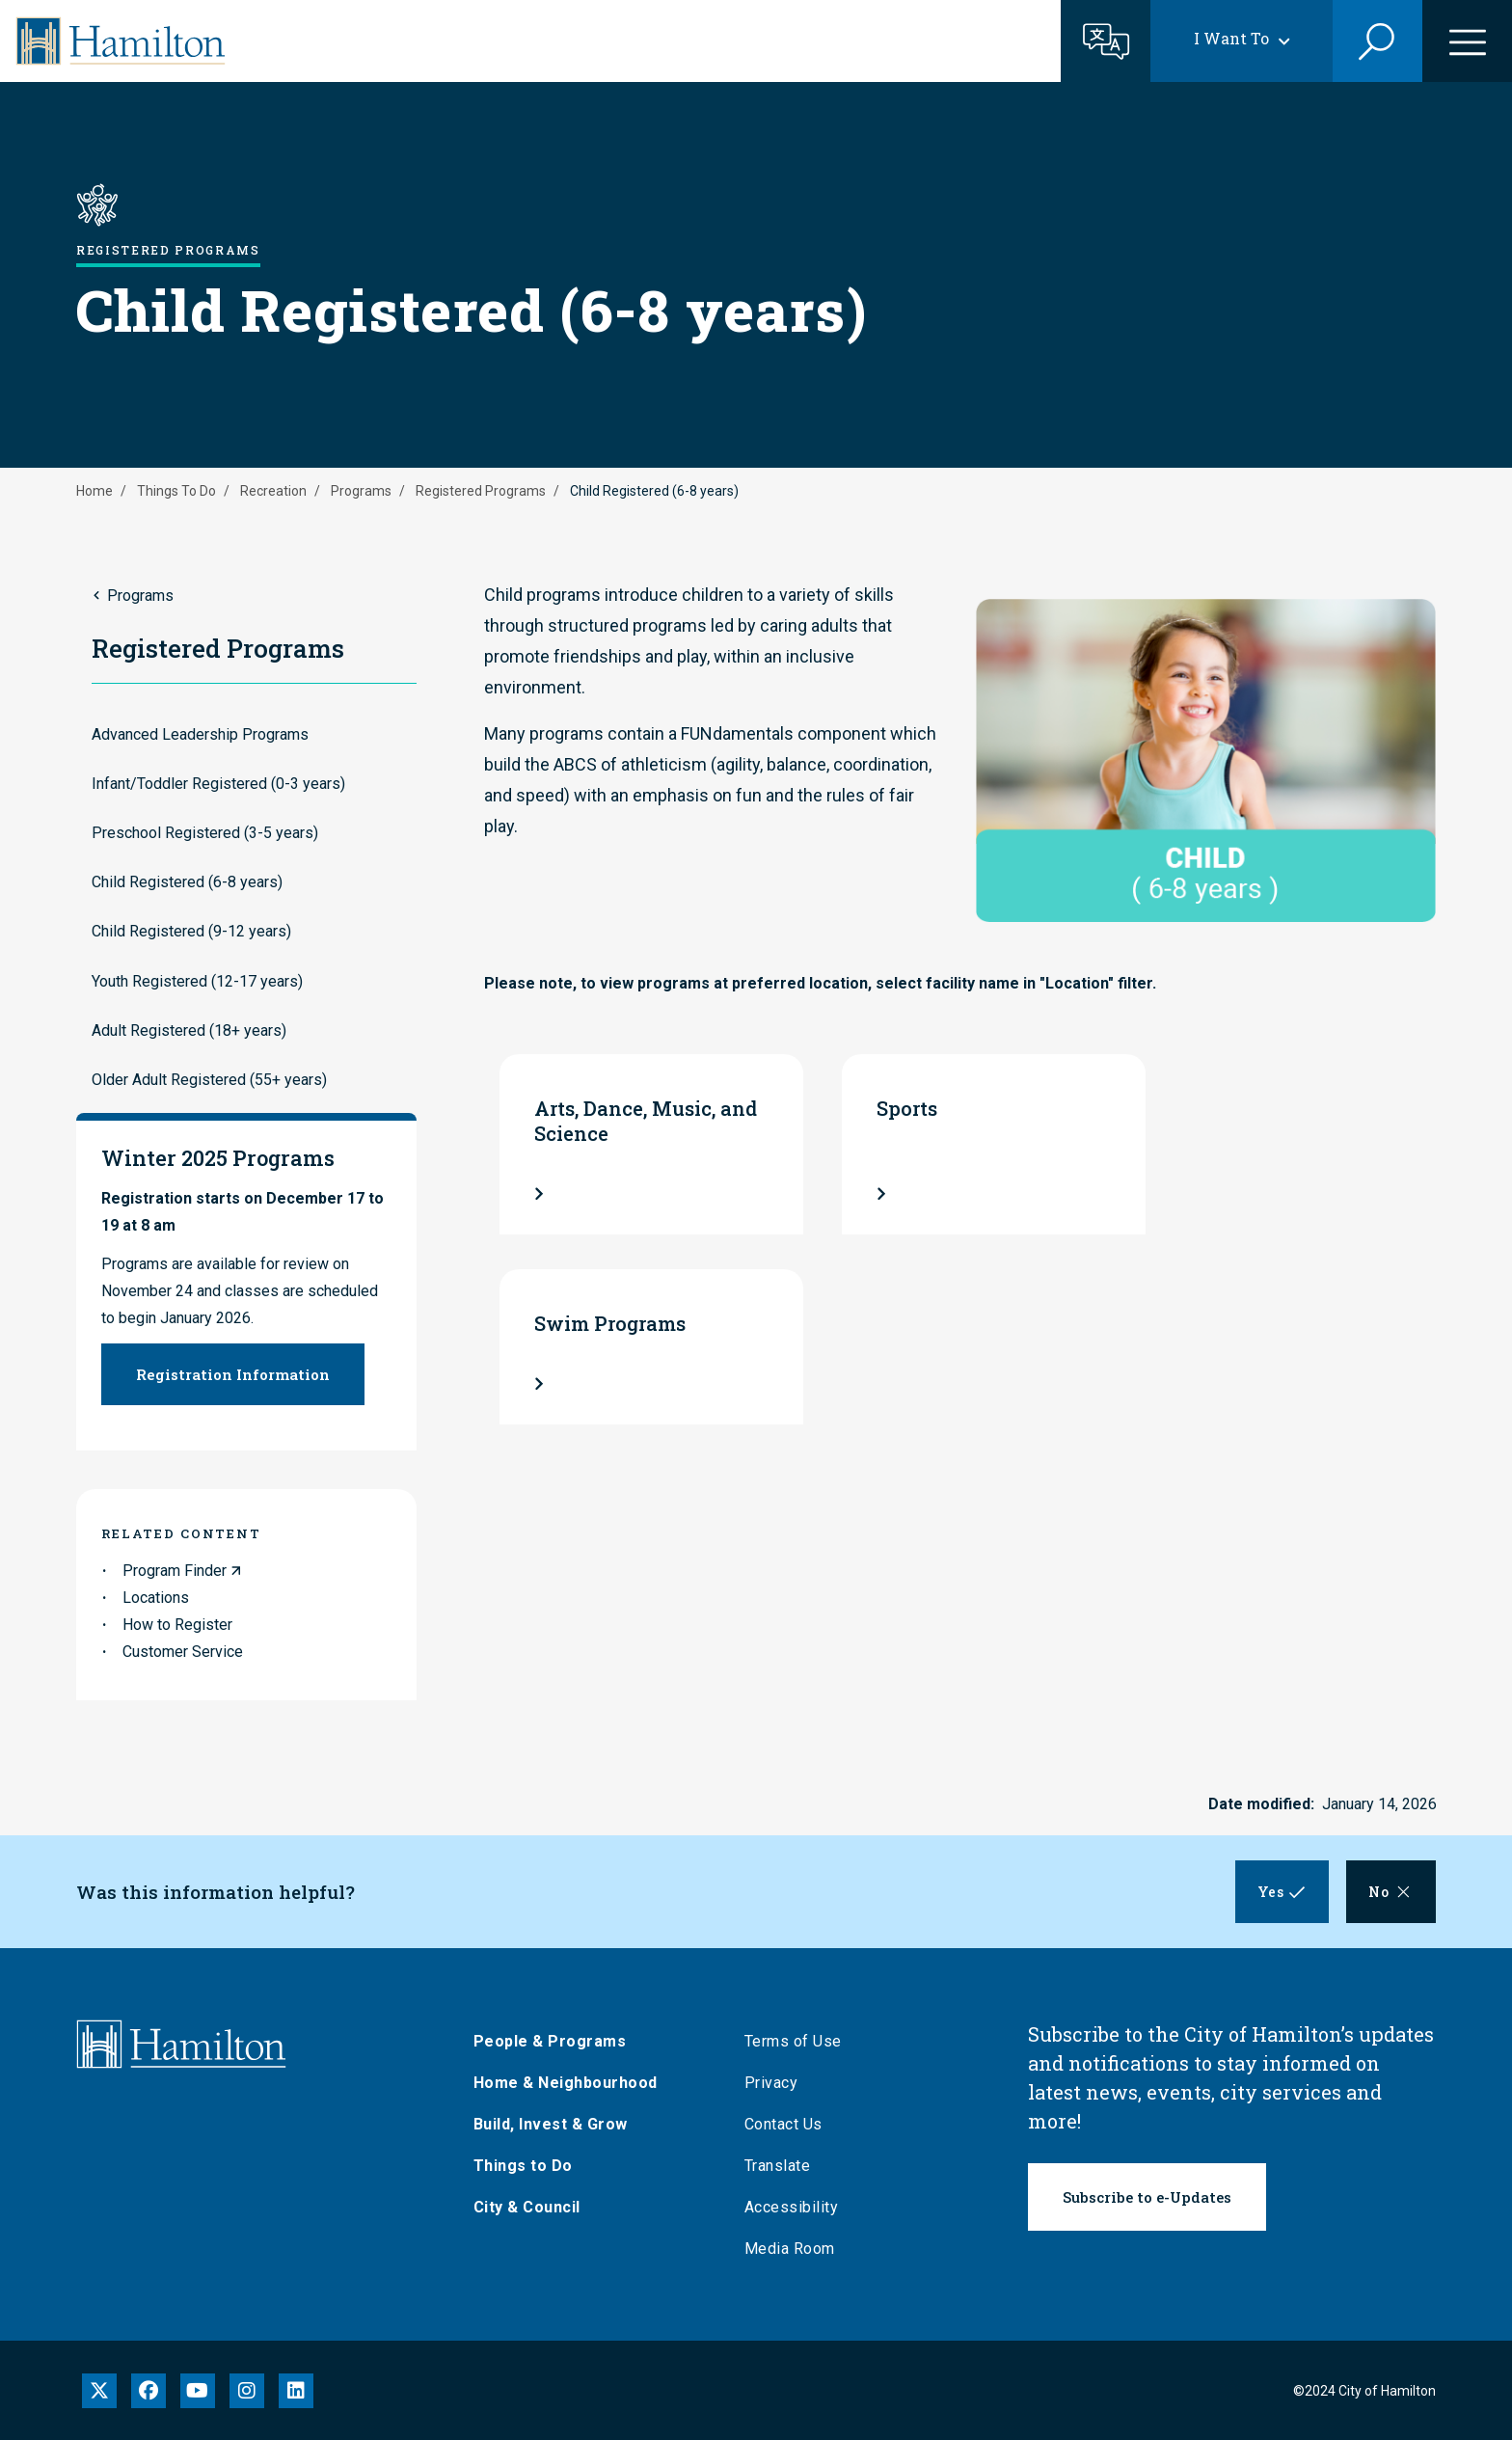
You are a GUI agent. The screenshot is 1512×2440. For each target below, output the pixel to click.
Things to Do (526, 2165)
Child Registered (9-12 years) (191, 931)
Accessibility (794, 2207)
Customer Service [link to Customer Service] (182, 1651)
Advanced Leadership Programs (200, 734)
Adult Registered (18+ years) (189, 1030)
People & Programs (553, 2041)
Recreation (273, 491)
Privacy (774, 2083)
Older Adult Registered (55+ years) (209, 1080)
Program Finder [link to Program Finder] (174, 1570)
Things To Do (176, 491)
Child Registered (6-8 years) (187, 882)
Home (94, 491)
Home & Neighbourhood (568, 2083)
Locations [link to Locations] (155, 1597)
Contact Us (786, 2124)
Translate (780, 2165)
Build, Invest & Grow (553, 2124)
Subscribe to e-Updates (1147, 2197)
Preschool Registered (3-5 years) (205, 833)
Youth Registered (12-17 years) (197, 981)
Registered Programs (481, 491)
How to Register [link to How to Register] (177, 1624)
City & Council (529, 2207)
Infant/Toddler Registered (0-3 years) (218, 783)
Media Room (792, 2248)
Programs (361, 491)
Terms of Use (796, 2041)
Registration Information (233, 1374)
